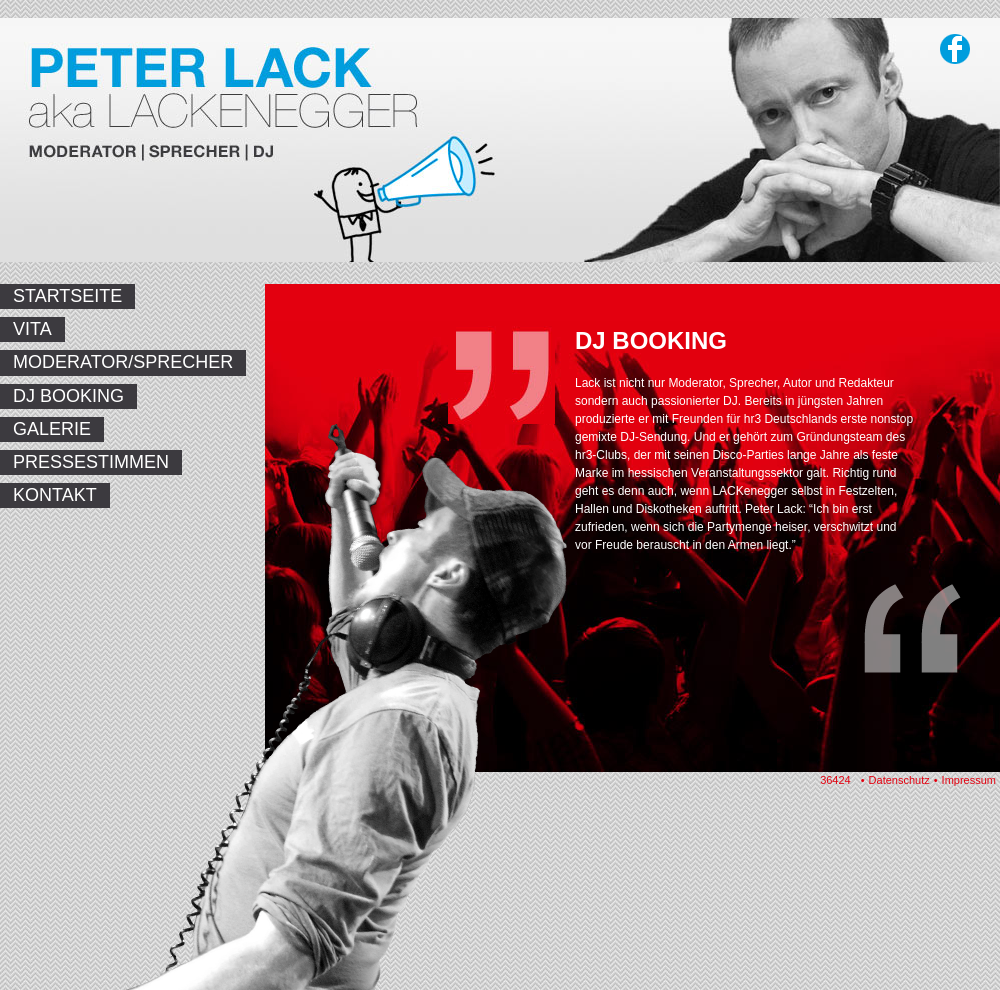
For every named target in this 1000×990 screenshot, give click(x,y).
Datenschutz (899, 780)
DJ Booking (68, 396)
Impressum (969, 780)
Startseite (67, 296)
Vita (32, 329)
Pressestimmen (91, 462)
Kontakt (55, 495)
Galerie (52, 429)
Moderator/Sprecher (123, 362)
